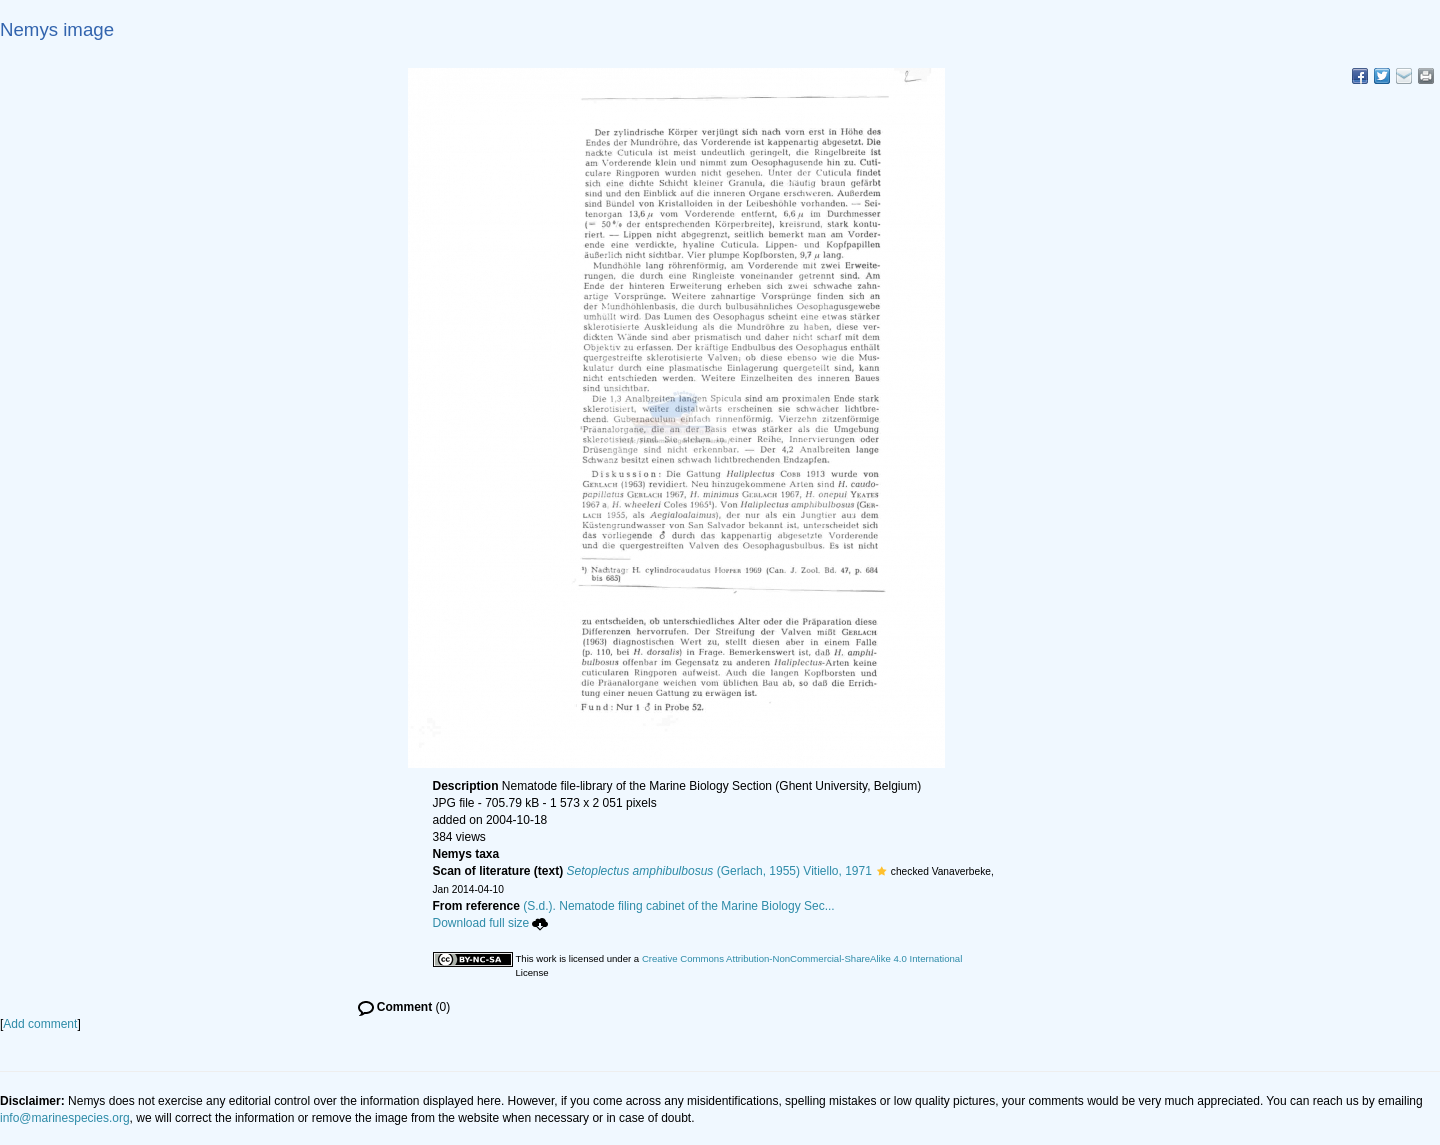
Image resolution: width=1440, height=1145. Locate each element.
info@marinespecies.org (65, 1118)
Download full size (491, 923)
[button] (881, 871)
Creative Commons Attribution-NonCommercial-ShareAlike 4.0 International (802, 958)
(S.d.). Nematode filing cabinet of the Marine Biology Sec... (679, 906)
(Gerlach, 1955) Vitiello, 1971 (719, 871)
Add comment (40, 1024)
